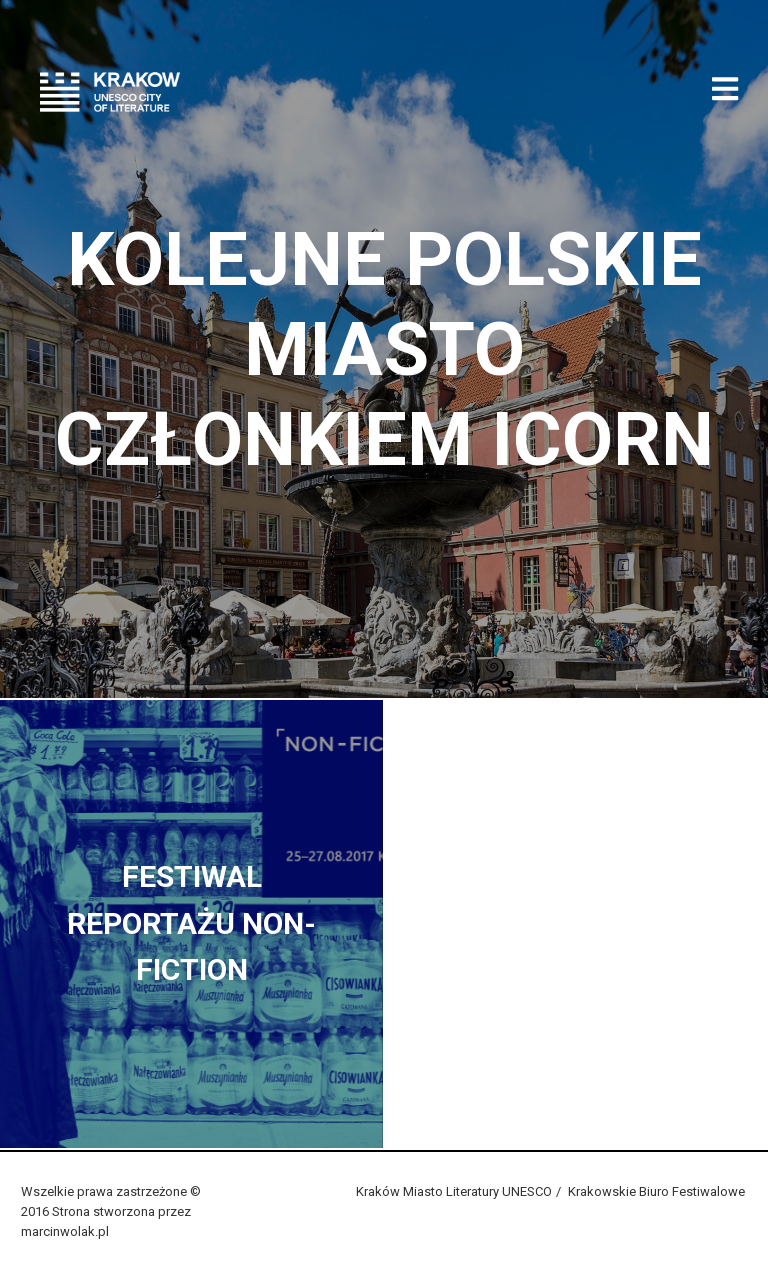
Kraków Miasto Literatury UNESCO (454, 1191)
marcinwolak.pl (65, 1231)
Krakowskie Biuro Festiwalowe (656, 1191)
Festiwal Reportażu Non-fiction (191, 923)
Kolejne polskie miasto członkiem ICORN (384, 349)
